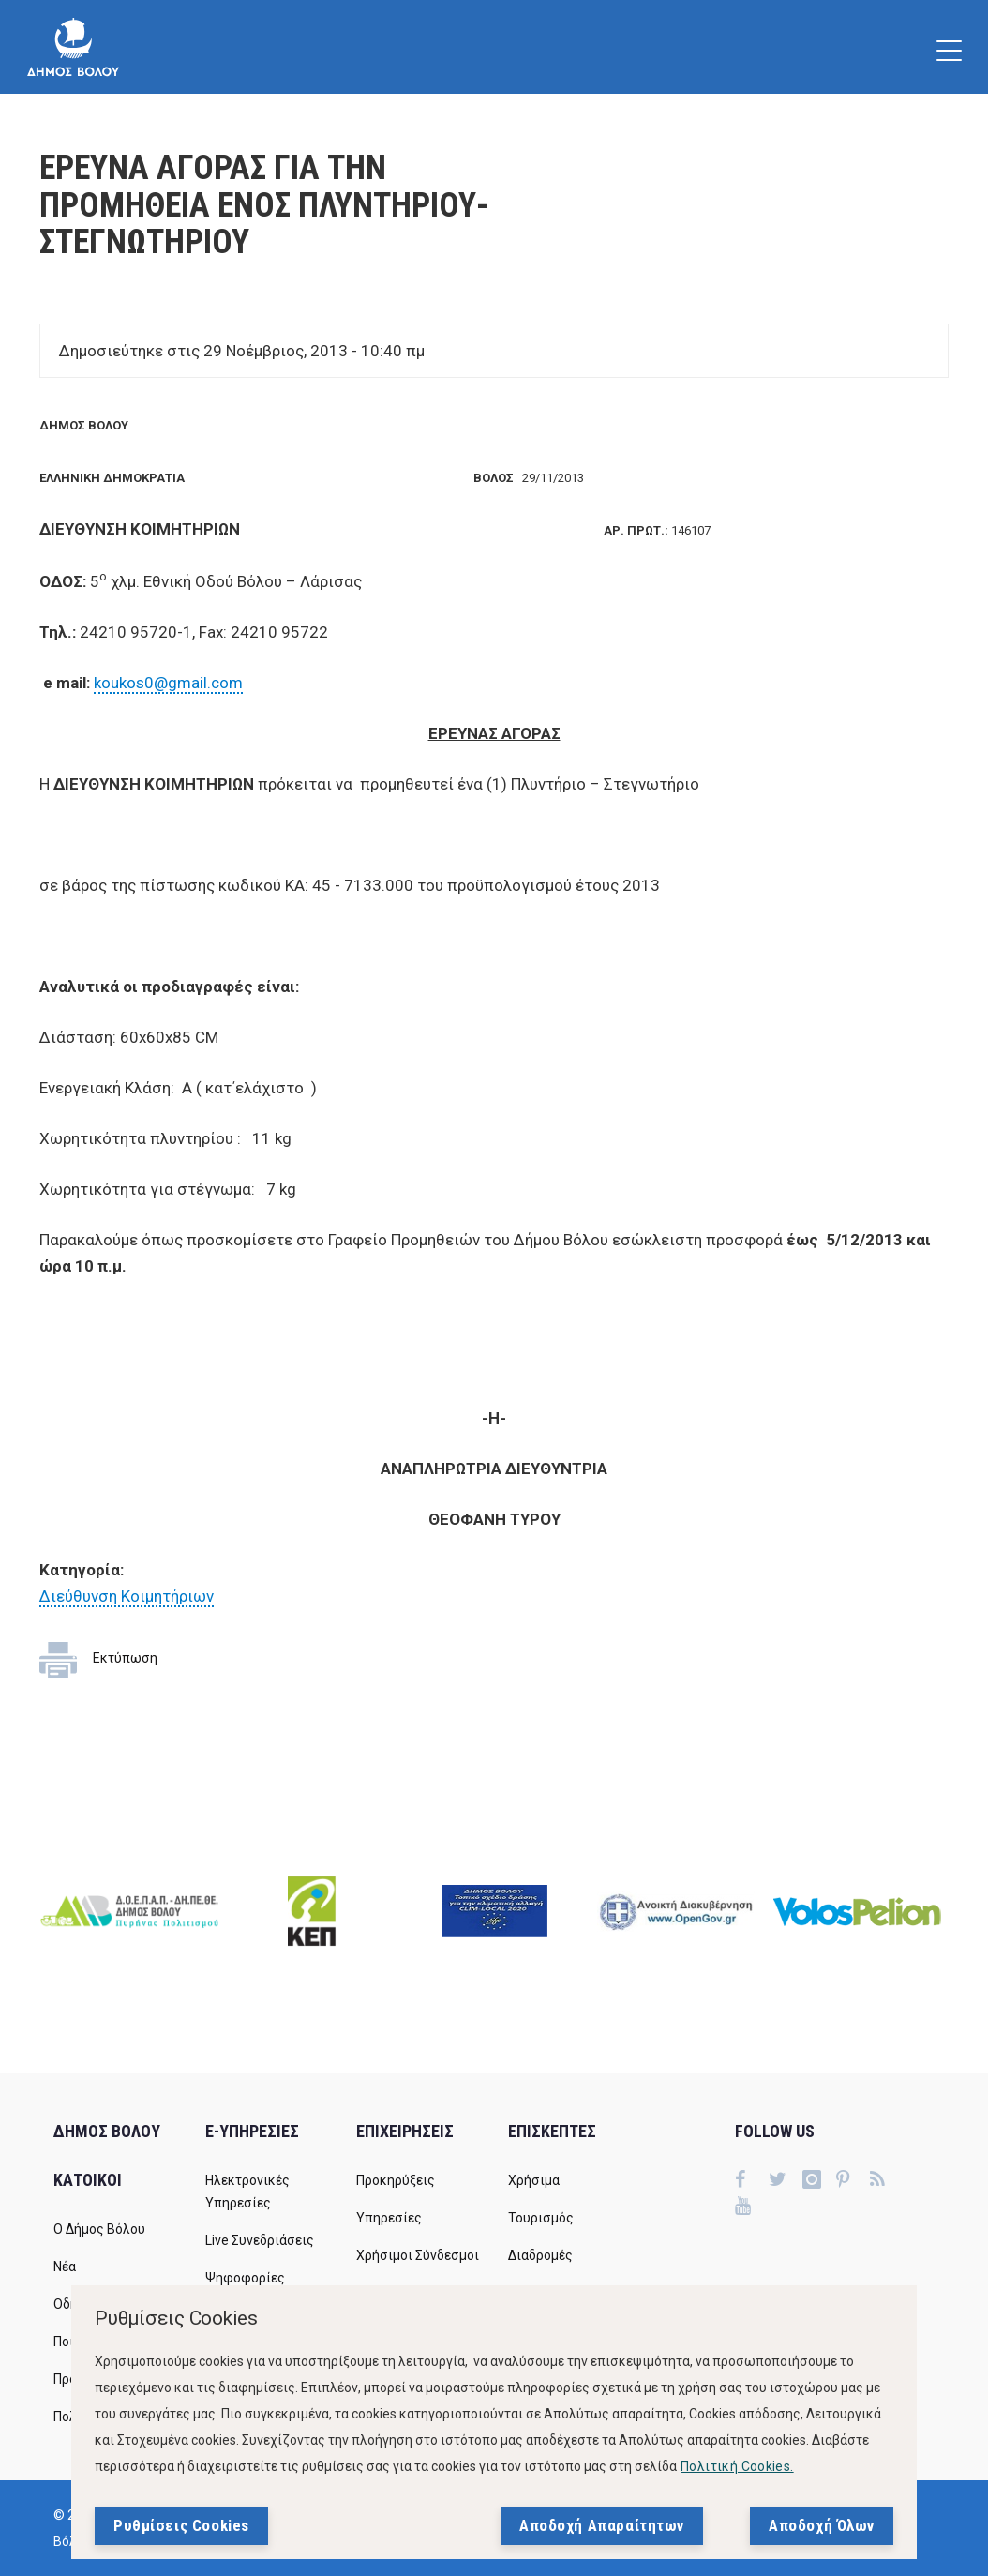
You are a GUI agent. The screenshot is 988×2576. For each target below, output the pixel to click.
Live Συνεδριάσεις (259, 2240)
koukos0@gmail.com (168, 682)
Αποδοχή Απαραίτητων (601, 2525)
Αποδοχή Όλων (822, 2525)
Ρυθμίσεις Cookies (181, 2525)
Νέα (64, 2266)
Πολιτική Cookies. (737, 2466)
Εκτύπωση (125, 1657)
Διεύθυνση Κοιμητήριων (126, 1596)
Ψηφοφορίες (245, 2277)
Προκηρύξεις (395, 2180)
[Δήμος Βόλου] (73, 47)
